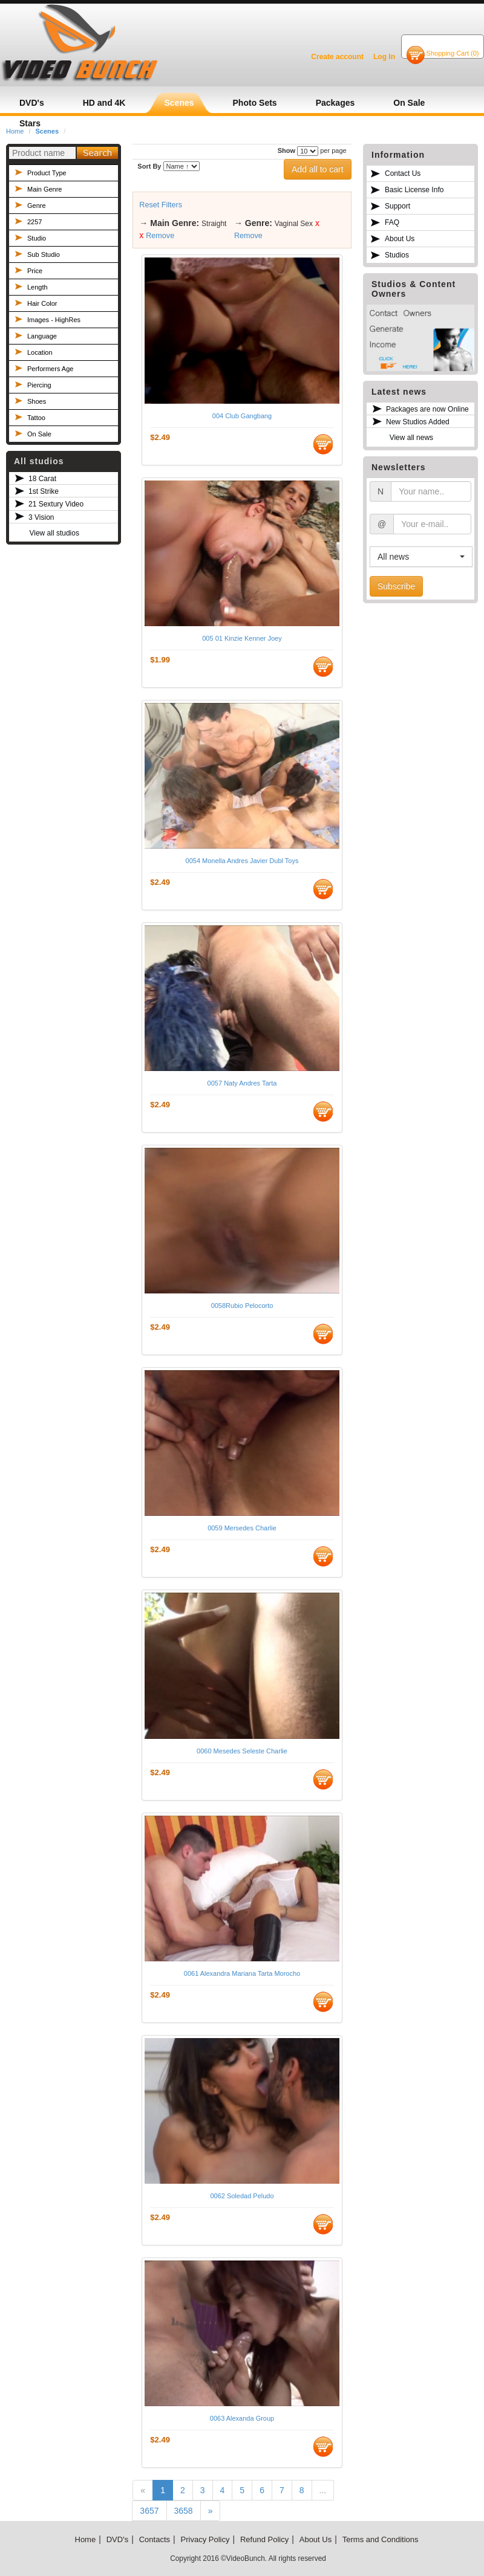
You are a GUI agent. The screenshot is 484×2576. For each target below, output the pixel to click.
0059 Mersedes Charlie (242, 1528)
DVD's (117, 2539)
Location (40, 352)
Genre (36, 205)
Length (37, 287)
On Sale (39, 434)
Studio (36, 238)
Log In (384, 57)
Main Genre (44, 189)
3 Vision (41, 517)
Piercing (39, 385)
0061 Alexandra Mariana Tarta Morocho (242, 1973)
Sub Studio (43, 254)
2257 (34, 221)
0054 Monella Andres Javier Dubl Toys (242, 860)
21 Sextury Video (55, 504)
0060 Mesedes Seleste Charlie (242, 1751)
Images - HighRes (53, 319)
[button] (421, 556)
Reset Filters (160, 205)
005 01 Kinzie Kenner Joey (241, 638)
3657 (149, 2511)
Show (286, 150)
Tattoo (36, 417)
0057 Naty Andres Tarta (242, 1083)
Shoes (36, 401)
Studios (397, 255)
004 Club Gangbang (242, 415)
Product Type (47, 172)
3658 (183, 2511)
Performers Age (50, 368)
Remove (160, 235)
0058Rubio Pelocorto (242, 1305)
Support (397, 206)
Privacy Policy (205, 2539)
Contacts (154, 2539)
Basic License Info (414, 190)
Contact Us (402, 173)
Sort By (149, 166)
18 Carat (42, 478)
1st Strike (43, 491)
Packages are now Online (427, 409)
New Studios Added (418, 422)
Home (85, 2539)
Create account (337, 57)
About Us (399, 239)
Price (34, 270)
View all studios (54, 533)
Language (42, 336)
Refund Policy (264, 2539)
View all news (411, 437)
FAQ (392, 222)
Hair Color (42, 303)
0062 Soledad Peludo (241, 2195)
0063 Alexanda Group (242, 2418)
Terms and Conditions (380, 2539)
